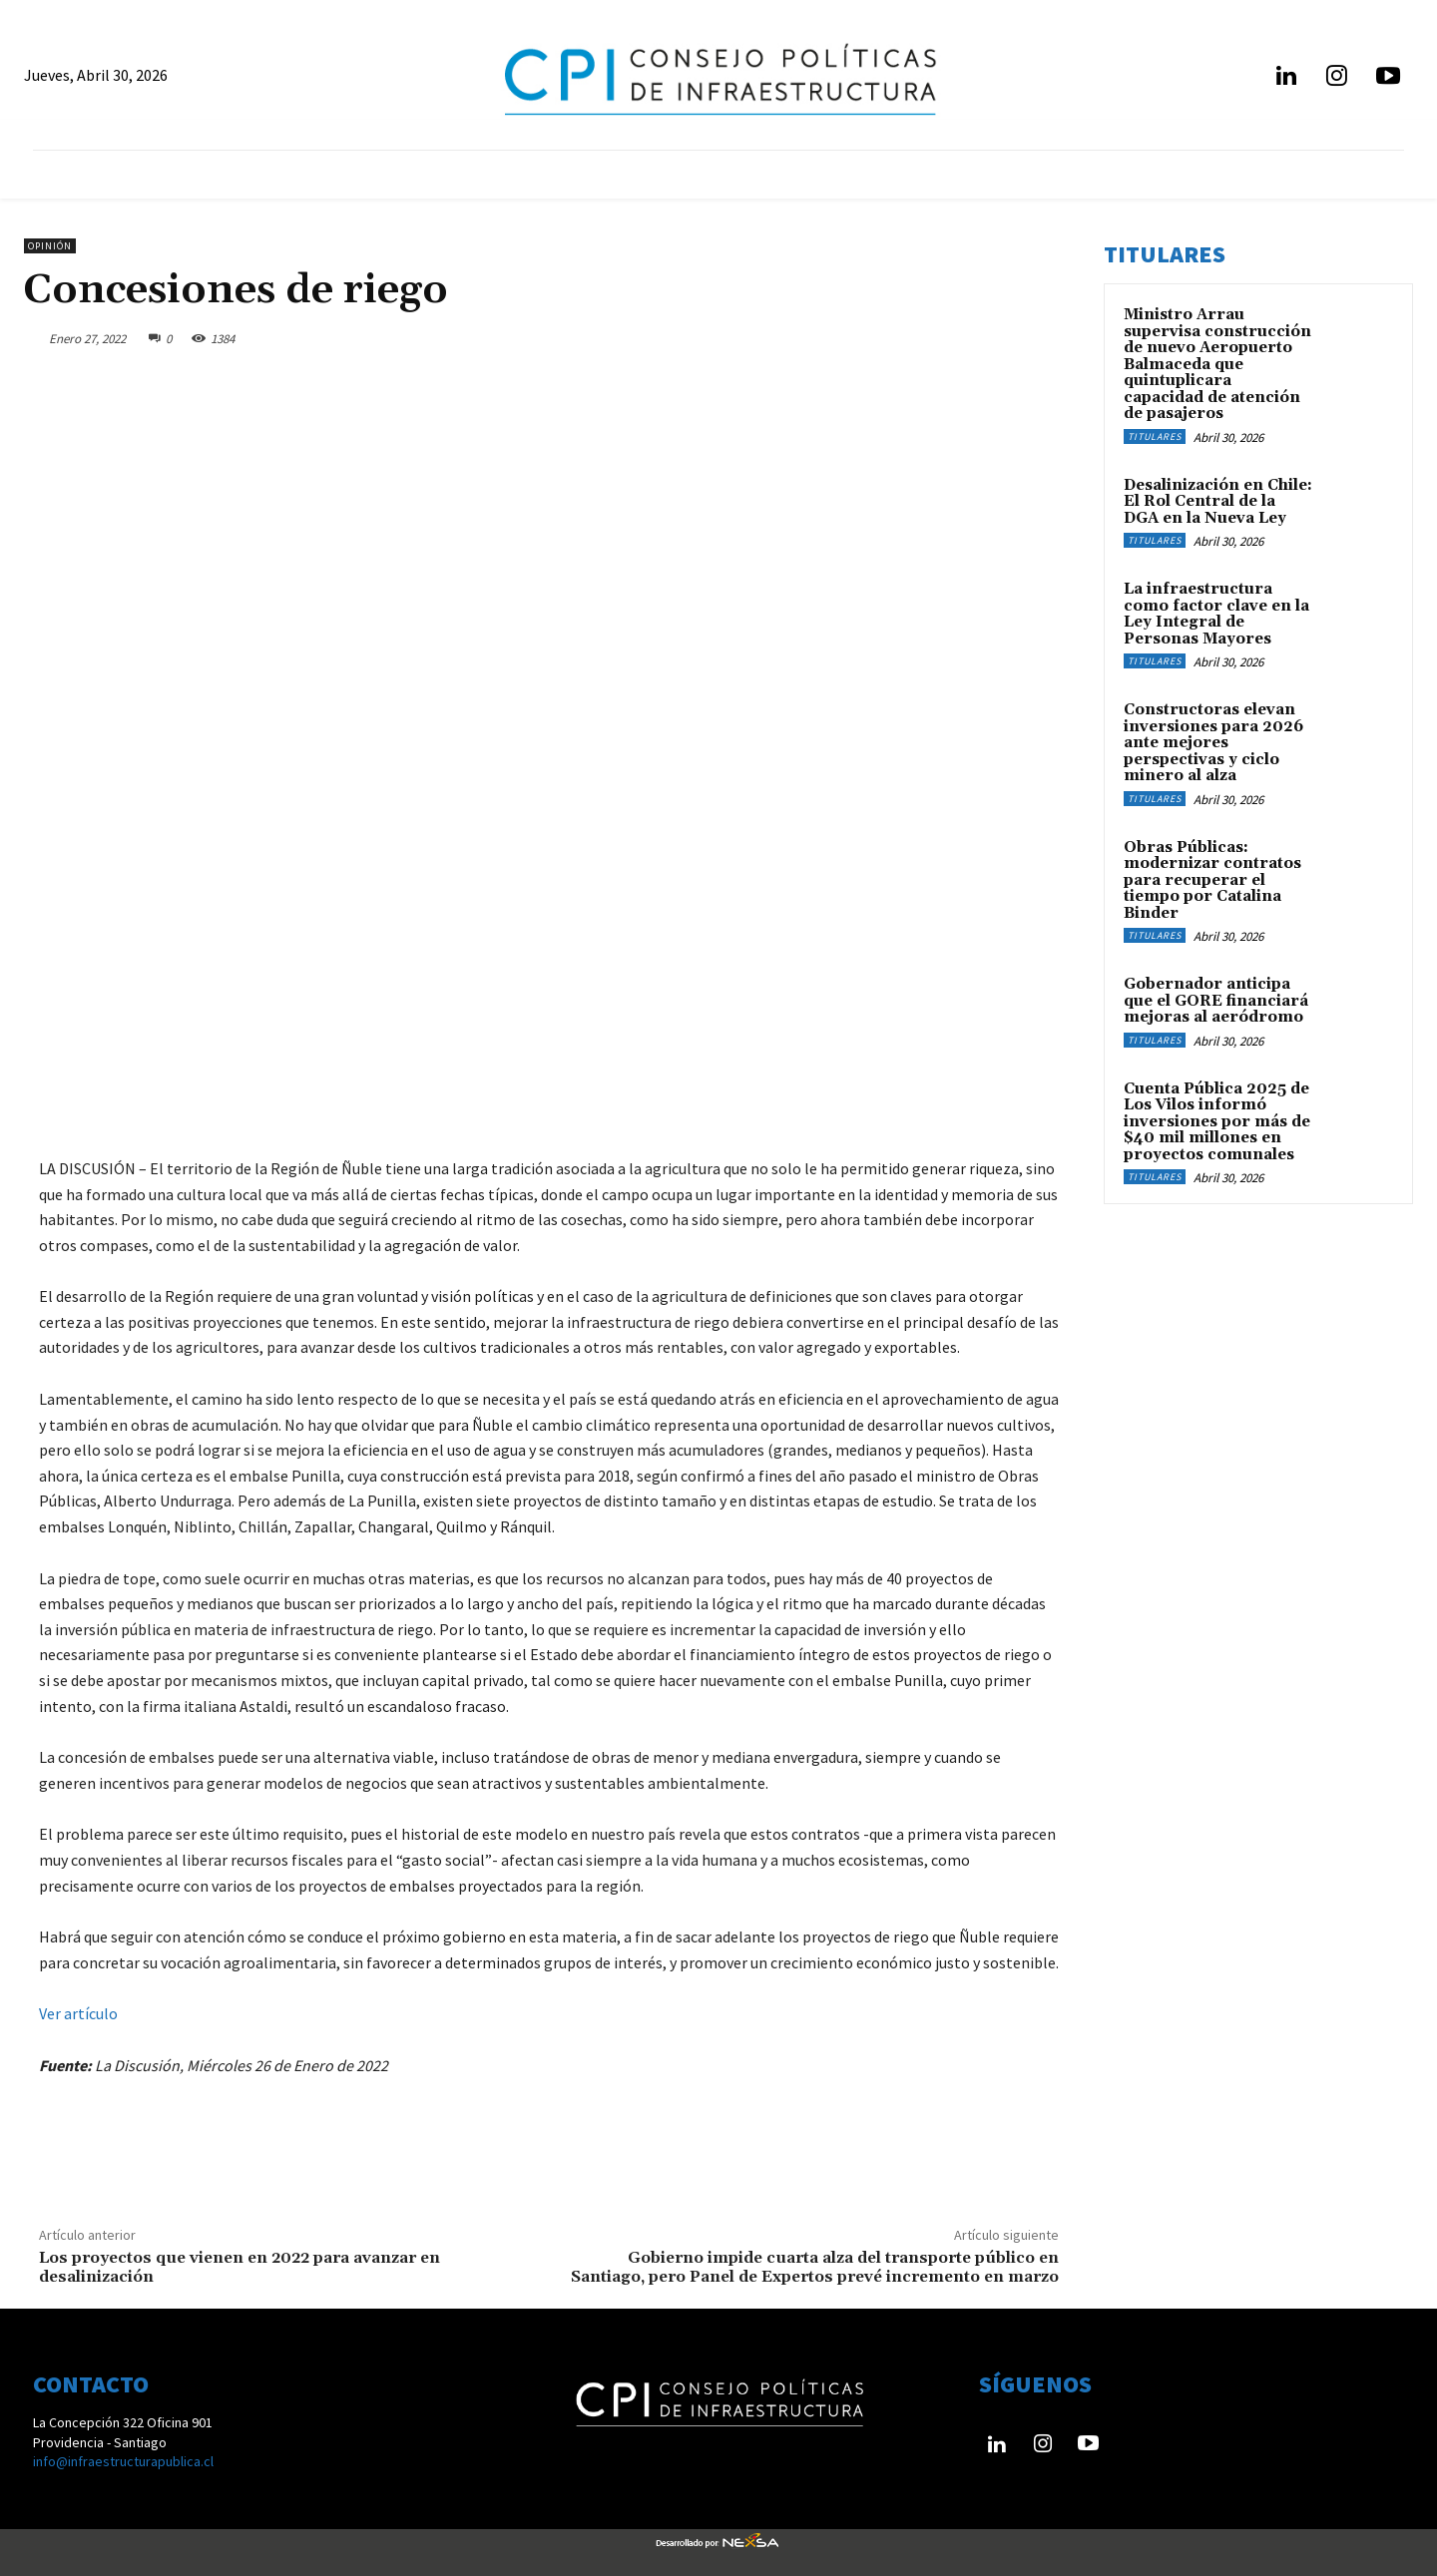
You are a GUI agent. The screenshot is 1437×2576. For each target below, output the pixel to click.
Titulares (1155, 436)
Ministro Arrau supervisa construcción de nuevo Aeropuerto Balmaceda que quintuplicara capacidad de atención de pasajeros (1217, 364)
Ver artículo (78, 2013)
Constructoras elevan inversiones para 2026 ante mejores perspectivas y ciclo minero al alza (1213, 742)
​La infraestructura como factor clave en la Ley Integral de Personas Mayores (1216, 614)
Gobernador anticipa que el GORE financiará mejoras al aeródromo (1216, 1001)
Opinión (50, 245)
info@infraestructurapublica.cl (123, 2461)
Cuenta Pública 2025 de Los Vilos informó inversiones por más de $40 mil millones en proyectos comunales (1217, 1121)
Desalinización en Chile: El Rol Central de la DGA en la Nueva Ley (1218, 502)
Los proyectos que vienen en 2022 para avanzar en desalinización (239, 2267)
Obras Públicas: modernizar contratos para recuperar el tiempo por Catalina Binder (1212, 880)
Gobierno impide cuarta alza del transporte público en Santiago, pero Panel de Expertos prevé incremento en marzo (815, 2267)
